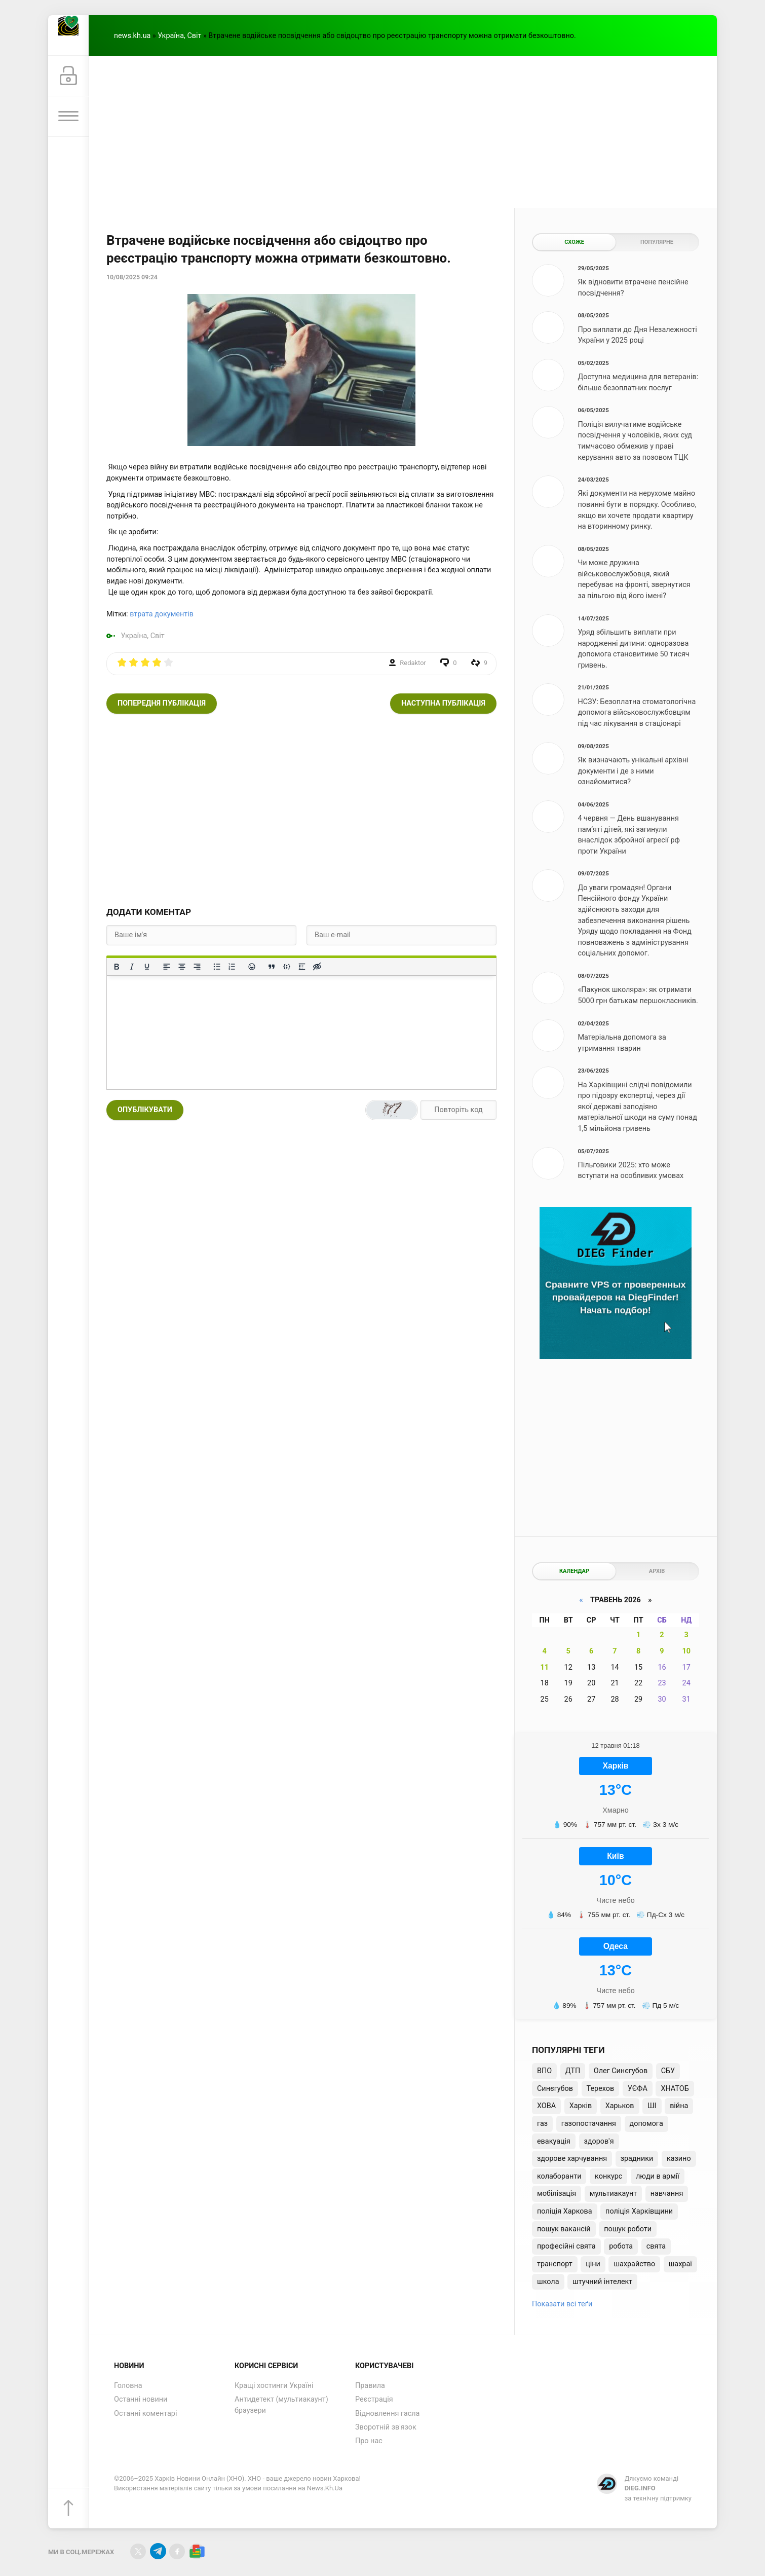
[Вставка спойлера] (302, 966)
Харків (580, 2106)
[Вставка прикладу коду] (286, 966)
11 (544, 1667)
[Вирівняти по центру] (181, 966)
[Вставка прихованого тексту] (317, 966)
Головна (128, 2385)
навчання (667, 2193)
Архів (657, 1571)
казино (679, 2158)
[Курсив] (131, 966)
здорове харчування (572, 2158)
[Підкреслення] (147, 966)
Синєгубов (555, 2088)
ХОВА (546, 2106)
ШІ (651, 2106)
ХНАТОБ (674, 2088)
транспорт (554, 2264)
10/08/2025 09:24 (132, 277)
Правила (370, 2385)
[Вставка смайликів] (251, 966)
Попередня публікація (162, 703)
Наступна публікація (443, 703)
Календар (574, 1571)
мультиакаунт (613, 2193)
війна (679, 2106)
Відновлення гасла (387, 2413)
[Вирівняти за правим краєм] (197, 966)
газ (542, 2123)
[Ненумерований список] (216, 966)
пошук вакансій (564, 2229)
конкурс (608, 2176)
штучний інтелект (602, 2281)
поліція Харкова (564, 2211)
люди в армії (657, 2176)
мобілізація (556, 2193)
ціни (593, 2264)
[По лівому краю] (166, 966)
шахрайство (634, 2264)
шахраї (680, 2264)
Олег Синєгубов (620, 2071)
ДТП (572, 2071)
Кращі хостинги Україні (274, 2385)
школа (548, 2281)
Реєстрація (374, 2399)
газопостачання (588, 2123)
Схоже (574, 242)
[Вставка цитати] (271, 966)
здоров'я (599, 2141)
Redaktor (413, 663)
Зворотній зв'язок (385, 2427)
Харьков (619, 2106)
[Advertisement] (403, 132)
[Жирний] (116, 966)
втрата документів (162, 614)
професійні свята (566, 2246)
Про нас (368, 2441)
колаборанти (559, 2176)
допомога (646, 2123)
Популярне (656, 242)
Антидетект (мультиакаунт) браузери (281, 2405)
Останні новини (140, 2399)
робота (621, 2246)
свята (656, 2246)
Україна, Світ (179, 35)
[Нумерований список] (232, 966)
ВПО (544, 2071)
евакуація (553, 2141)
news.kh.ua (132, 35)
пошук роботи (628, 2229)
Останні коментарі (145, 2413)
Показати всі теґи (562, 2304)
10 (686, 1651)
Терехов (601, 2088)
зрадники (637, 2158)
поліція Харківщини (639, 2211)
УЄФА (637, 2088)
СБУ (668, 2071)
